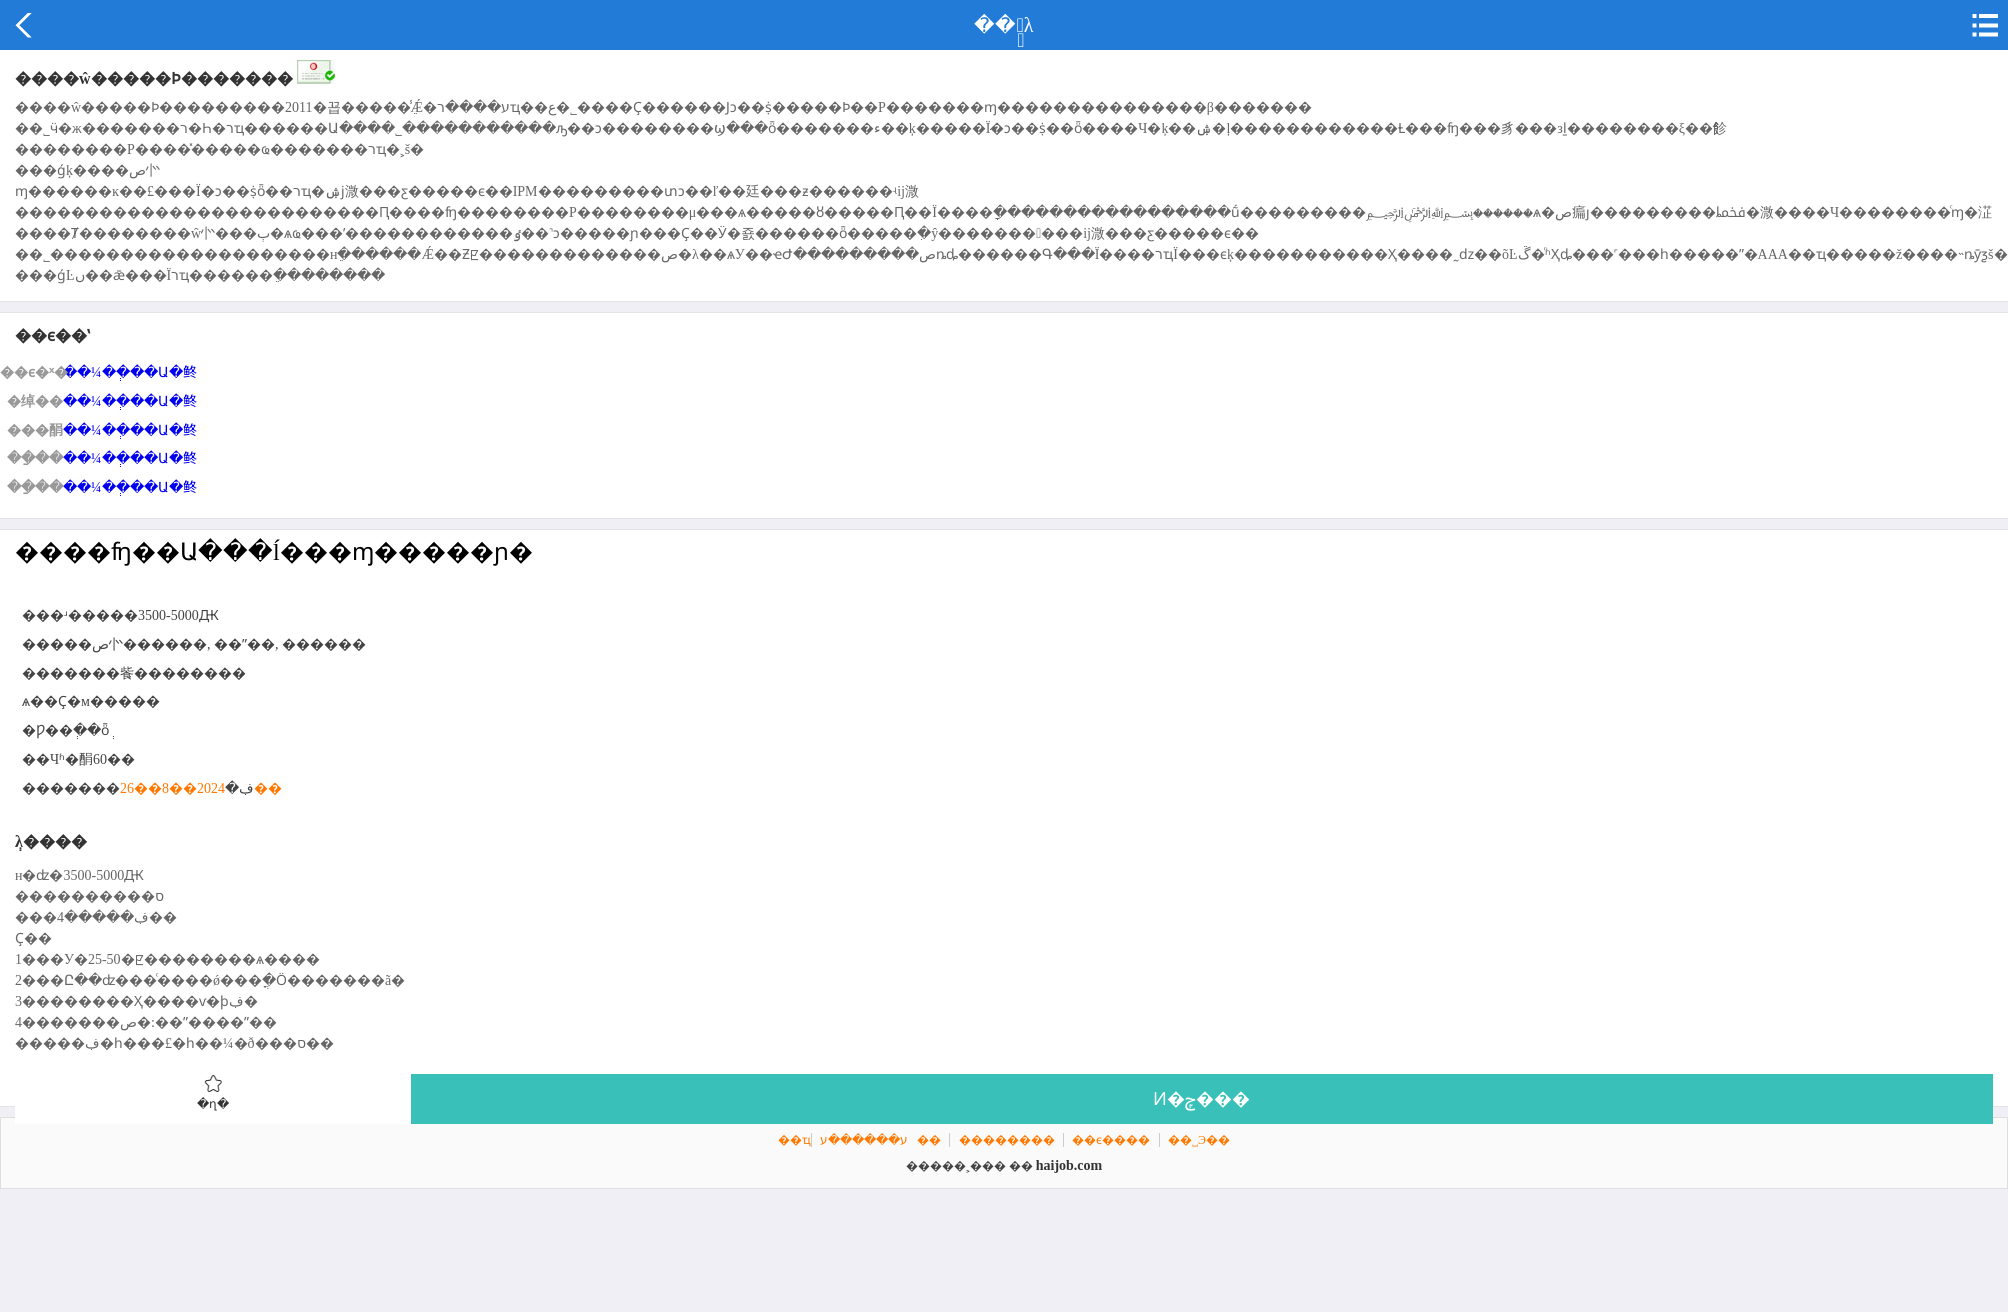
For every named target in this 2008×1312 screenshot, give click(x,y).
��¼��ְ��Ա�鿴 (130, 372)
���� (25, 25)
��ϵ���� (1111, 1140)
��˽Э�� (1199, 1140)
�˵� (1983, 25)
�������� (1007, 1140)
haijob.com (1069, 1165)
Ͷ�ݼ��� (1201, 1099)
